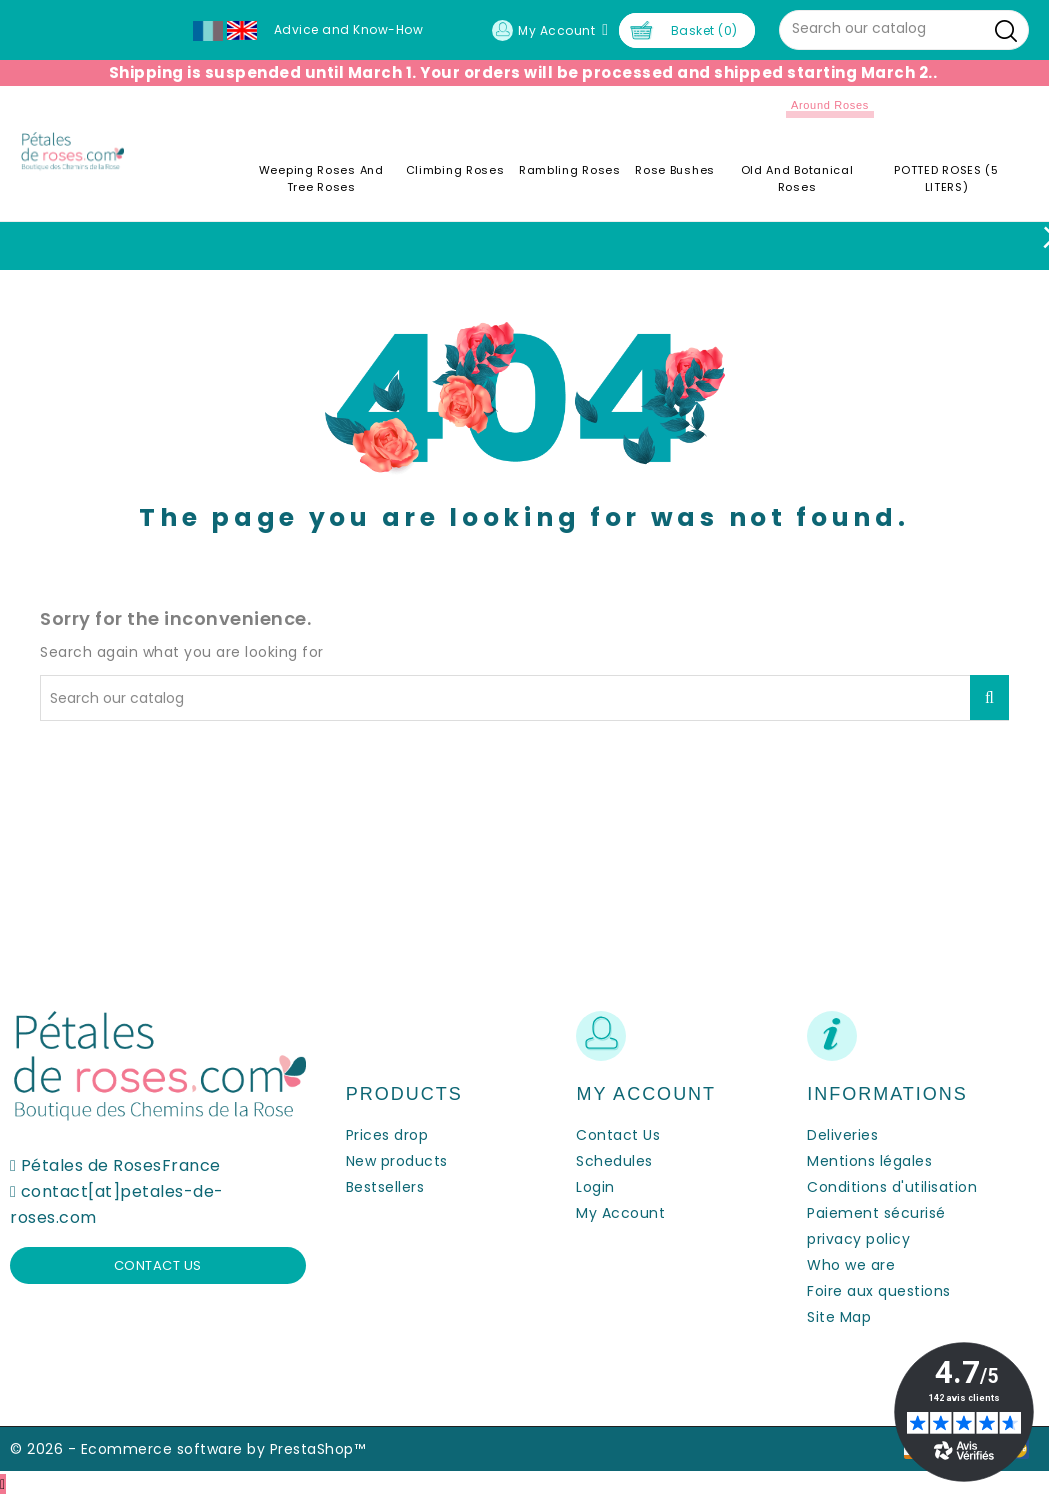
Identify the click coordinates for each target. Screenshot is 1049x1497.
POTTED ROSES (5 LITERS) (946, 178)
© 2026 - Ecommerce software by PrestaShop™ (187, 1449)
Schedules (614, 1161)
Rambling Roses (570, 170)
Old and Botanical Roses (797, 178)
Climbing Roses (455, 170)
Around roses (830, 105)
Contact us (158, 1265)
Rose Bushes (675, 170)
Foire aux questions (879, 1291)
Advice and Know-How (349, 29)
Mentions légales (869, 1161)
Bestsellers (385, 1187)
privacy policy (858, 1239)
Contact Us (618, 1135)
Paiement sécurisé (876, 1213)
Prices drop (387, 1135)
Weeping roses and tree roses (321, 178)
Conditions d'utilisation (892, 1187)
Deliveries (842, 1135)
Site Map (839, 1317)
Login (595, 1187)
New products (397, 1161)
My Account (620, 1213)
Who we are (851, 1265)
